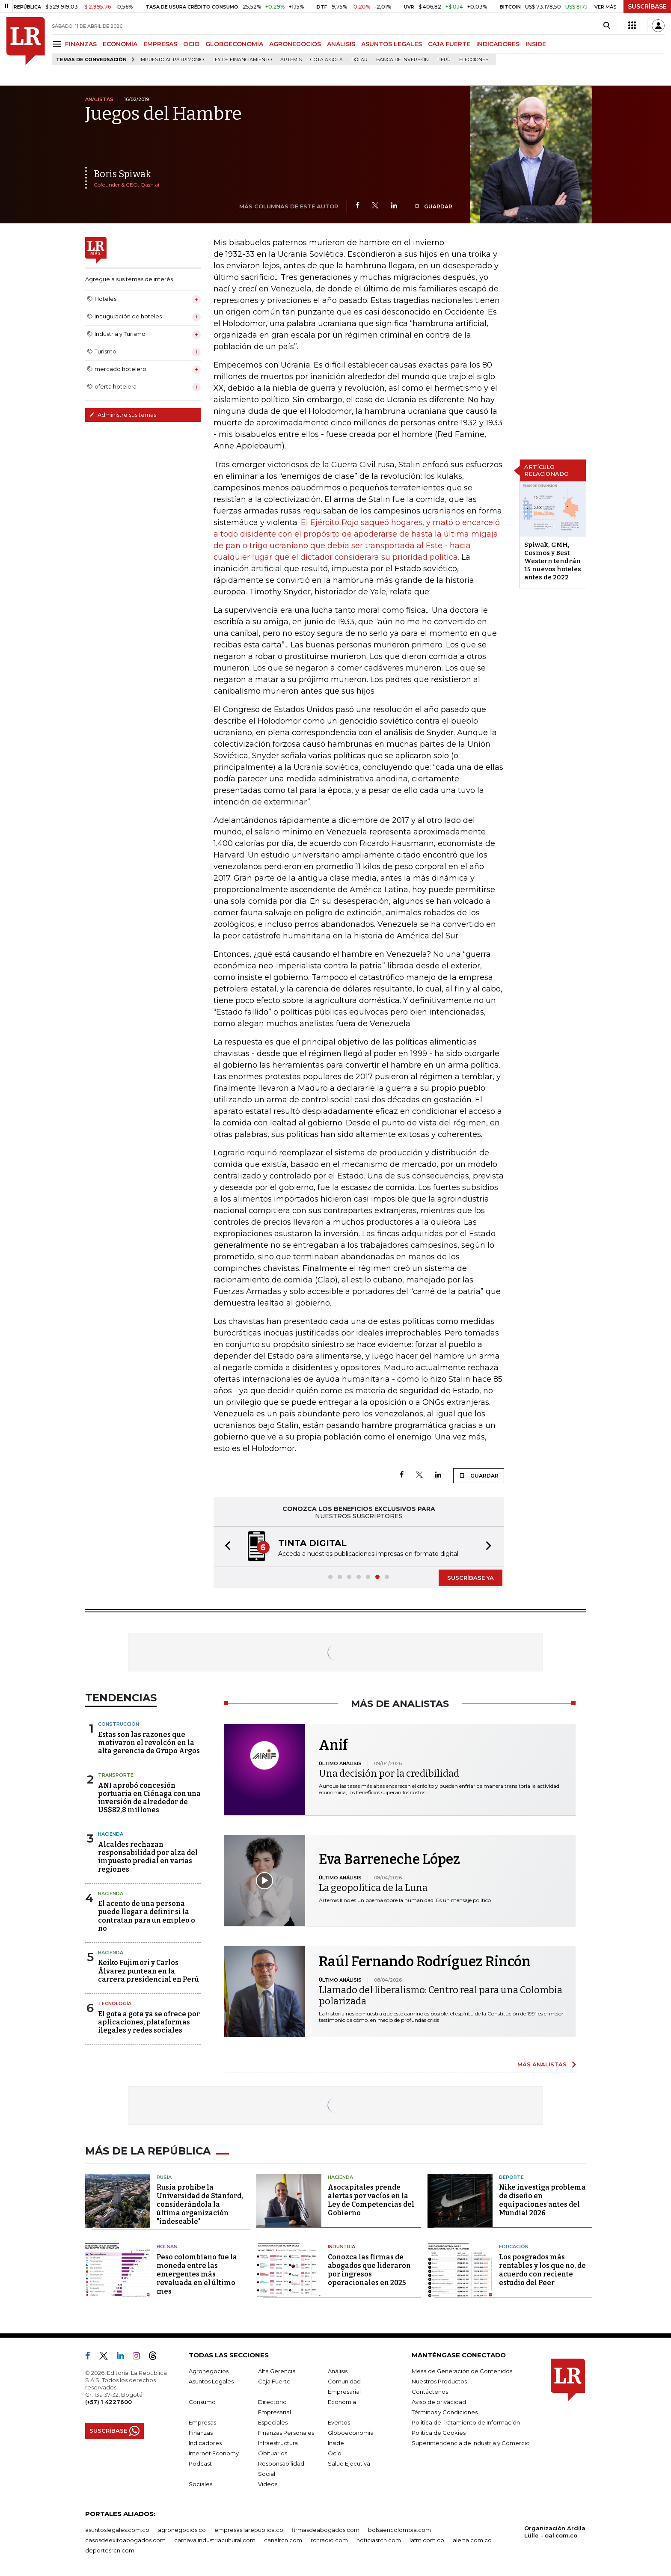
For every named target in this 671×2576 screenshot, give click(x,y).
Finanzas (201, 2432)
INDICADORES (498, 44)
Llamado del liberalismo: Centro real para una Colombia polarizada (440, 1995)
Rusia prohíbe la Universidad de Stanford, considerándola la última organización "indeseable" (200, 2204)
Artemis (291, 59)
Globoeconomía (351, 2432)
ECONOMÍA (120, 44)
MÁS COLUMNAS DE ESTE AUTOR (288, 206)
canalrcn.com (283, 2540)
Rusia (164, 2177)
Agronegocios (209, 2371)
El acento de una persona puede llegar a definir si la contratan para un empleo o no (146, 1915)
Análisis (337, 2371)
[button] (225, 1547)
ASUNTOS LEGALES (391, 44)
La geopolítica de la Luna (373, 1887)
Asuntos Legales (211, 2381)
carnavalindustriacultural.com (214, 2540)
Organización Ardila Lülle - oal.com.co (554, 2532)
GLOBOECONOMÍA (234, 44)
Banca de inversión (402, 59)
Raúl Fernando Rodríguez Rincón (425, 1961)
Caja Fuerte (274, 2381)
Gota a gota (326, 59)
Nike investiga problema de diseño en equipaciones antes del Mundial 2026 (542, 2200)
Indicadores (205, 2442)
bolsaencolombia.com (399, 2529)
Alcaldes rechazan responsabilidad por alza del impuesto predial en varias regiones (148, 1856)
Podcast (200, 2463)
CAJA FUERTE (449, 44)
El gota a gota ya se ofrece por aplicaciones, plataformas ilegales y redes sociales (149, 2022)
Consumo (202, 2401)
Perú (444, 59)
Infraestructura (278, 2442)
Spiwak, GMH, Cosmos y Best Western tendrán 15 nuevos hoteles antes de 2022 (552, 561)
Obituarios (272, 2453)
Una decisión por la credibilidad (389, 1773)
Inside (336, 2442)
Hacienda (110, 1834)
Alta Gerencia (277, 2371)
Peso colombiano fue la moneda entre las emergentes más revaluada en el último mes (197, 2274)
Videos (267, 2484)
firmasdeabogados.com (325, 2529)
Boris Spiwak (122, 174)
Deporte (511, 2177)
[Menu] (58, 44)
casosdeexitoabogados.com (125, 2540)
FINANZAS (81, 44)
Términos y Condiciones (445, 2412)
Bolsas (167, 2247)
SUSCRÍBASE (647, 6)
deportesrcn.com (109, 2550)
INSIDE (536, 44)
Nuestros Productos (439, 2381)
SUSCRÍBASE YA (470, 1577)
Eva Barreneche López (389, 1859)
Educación (513, 2247)
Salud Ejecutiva (349, 2463)
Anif (333, 1745)
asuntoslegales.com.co (117, 2529)
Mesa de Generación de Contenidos (462, 2371)
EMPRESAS (160, 44)
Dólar (359, 59)
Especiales (273, 2422)
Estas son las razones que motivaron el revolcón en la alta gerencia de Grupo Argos (149, 1742)
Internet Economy (214, 2453)
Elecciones (473, 59)
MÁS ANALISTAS (542, 2064)
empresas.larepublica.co (248, 2529)
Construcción (118, 1724)
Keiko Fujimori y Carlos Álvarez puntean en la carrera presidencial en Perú (148, 1971)
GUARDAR (433, 206)
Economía (342, 2401)
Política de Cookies (439, 2432)
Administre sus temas (122, 414)
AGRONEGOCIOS (295, 44)
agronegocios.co (182, 2529)
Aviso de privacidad (439, 2401)
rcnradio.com (329, 2540)
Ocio (334, 2453)
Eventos (339, 2422)
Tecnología (114, 2003)
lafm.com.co (427, 2540)
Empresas (202, 2422)
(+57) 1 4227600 (108, 2401)
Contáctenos (430, 2391)
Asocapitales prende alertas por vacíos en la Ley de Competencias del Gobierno (371, 2200)
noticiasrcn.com (378, 2540)
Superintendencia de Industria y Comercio (471, 2442)
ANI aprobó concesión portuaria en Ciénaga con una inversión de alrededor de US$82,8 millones (149, 1797)
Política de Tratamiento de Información (466, 2422)
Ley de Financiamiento (242, 59)
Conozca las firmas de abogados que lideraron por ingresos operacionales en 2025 (369, 2270)
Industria (341, 2247)
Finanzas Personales (286, 2432)
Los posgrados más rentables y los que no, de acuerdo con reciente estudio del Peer (542, 2270)
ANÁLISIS (341, 44)
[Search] (606, 25)
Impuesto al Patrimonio (172, 59)
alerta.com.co (472, 2540)
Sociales (200, 2484)
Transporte (116, 1775)
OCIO (191, 44)
